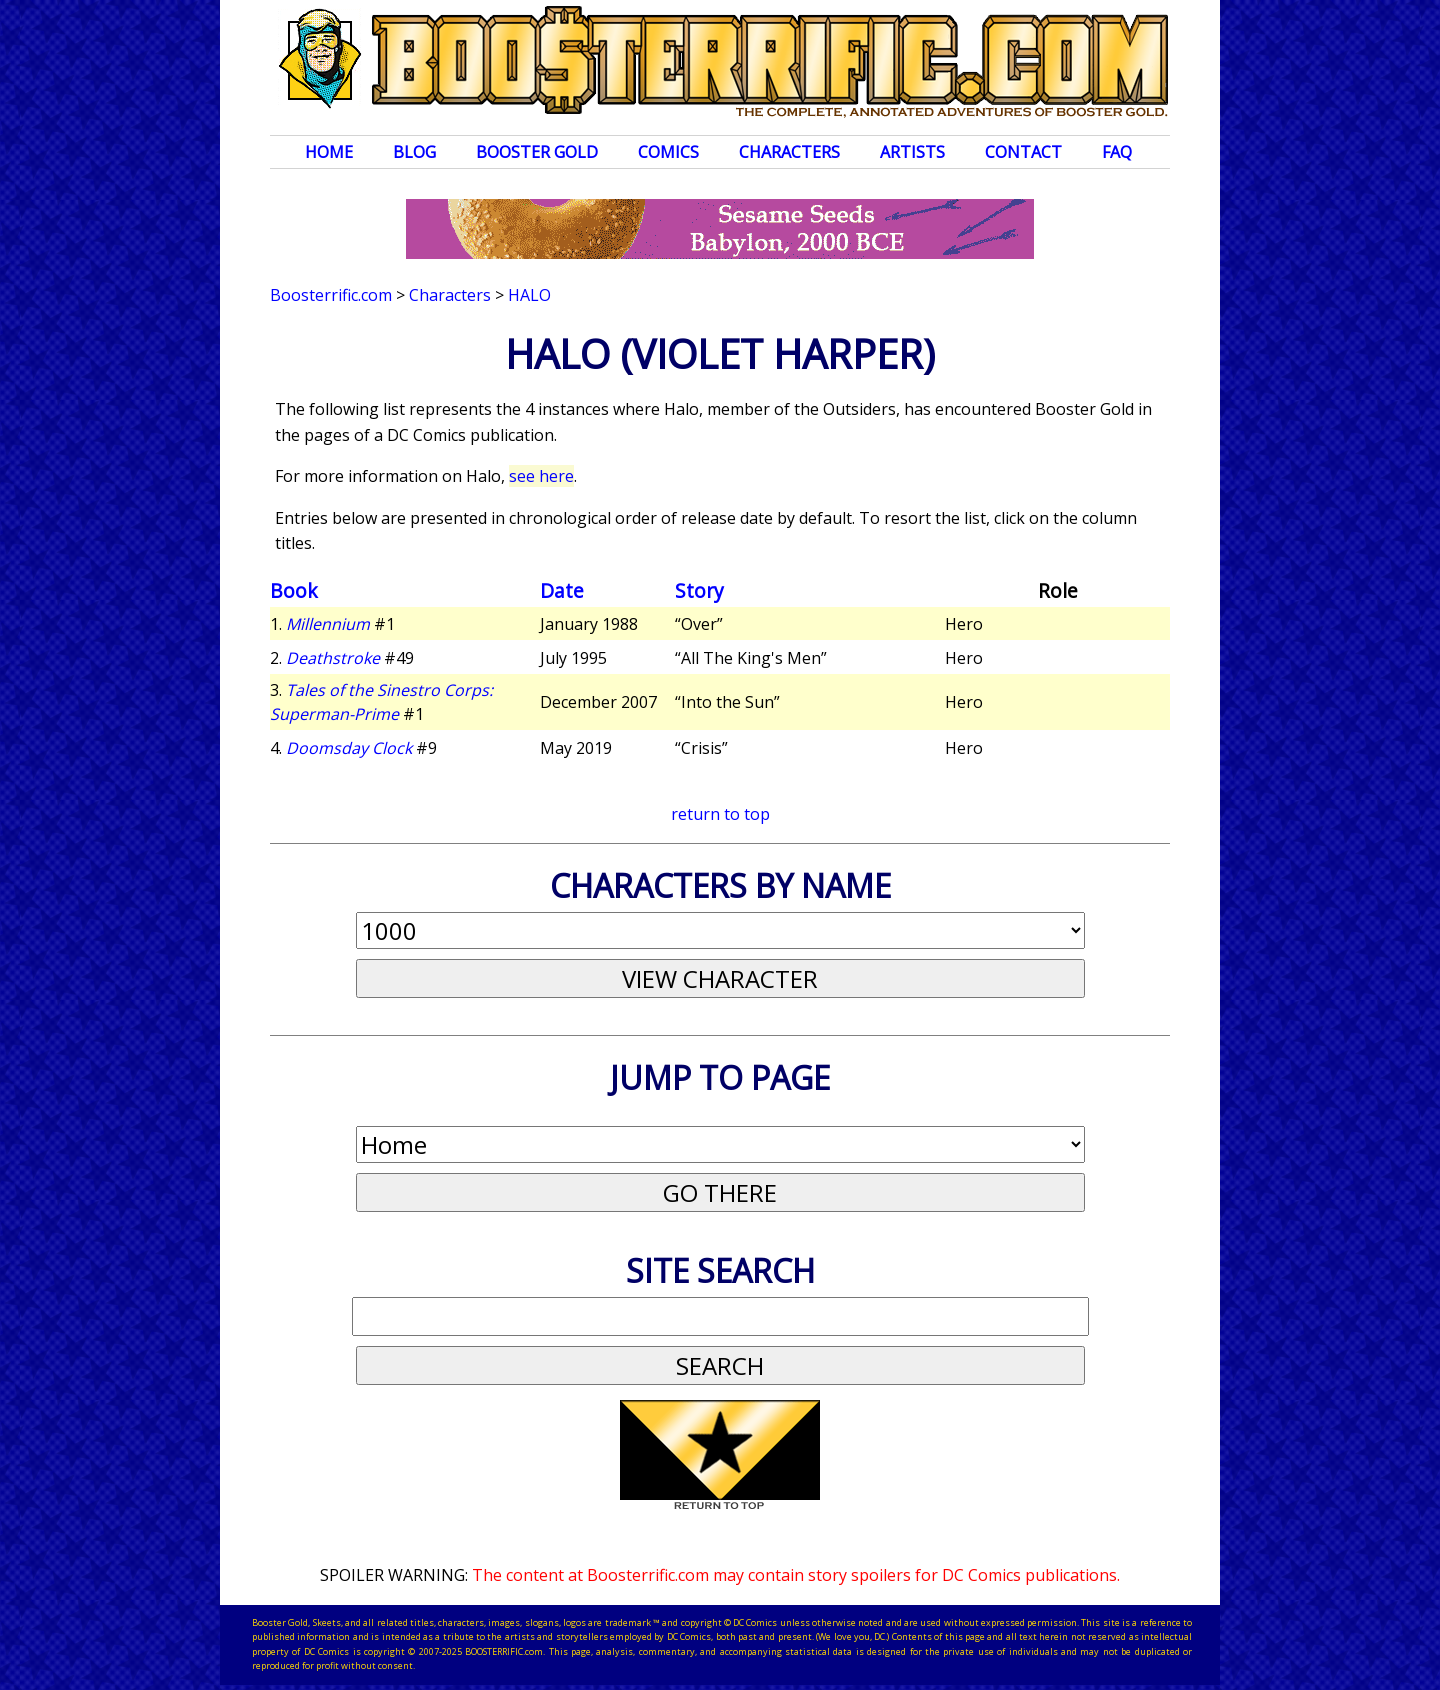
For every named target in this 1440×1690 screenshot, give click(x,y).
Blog (414, 152)
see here (541, 476)
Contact (1023, 152)
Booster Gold (537, 152)
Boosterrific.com (331, 295)
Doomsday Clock (349, 748)
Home (329, 152)
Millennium (328, 624)
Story (699, 590)
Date (562, 590)
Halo (529, 295)
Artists (912, 152)
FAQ (1117, 152)
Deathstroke (333, 658)
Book (294, 590)
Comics (668, 152)
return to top (720, 814)
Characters (789, 152)
